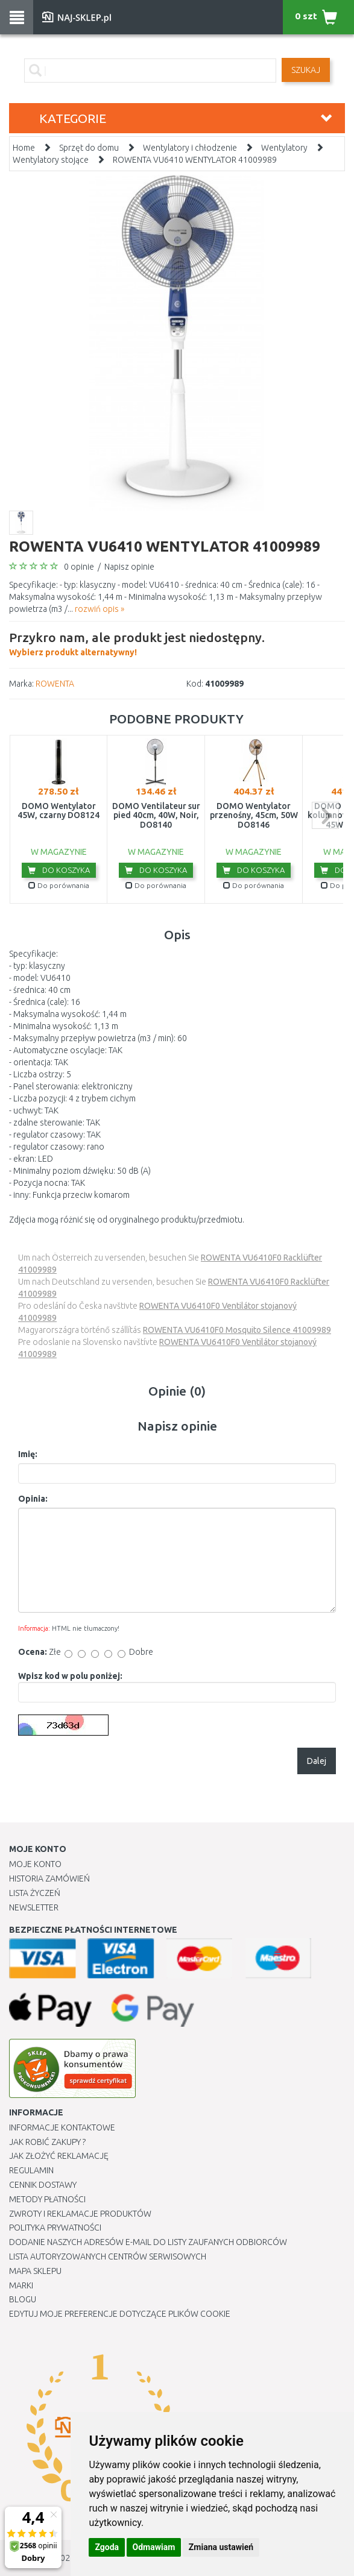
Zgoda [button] (107, 2547)
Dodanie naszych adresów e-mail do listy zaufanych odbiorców (148, 2242)
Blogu (22, 2299)
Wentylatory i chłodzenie (190, 148)
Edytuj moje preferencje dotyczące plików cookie (119, 2314)
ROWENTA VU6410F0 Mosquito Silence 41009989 (237, 1330)
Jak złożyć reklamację (59, 2156)
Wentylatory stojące (51, 160)
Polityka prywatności (55, 2227)
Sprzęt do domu (89, 148)
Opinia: (33, 1499)
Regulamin (31, 2170)
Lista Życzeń (34, 1893)
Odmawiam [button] (154, 2547)
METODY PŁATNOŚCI (47, 2199)
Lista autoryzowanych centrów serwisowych (107, 2256)
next (325, 815)
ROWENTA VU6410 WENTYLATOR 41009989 (195, 160)
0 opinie (79, 567)
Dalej (316, 1761)
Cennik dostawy (43, 2185)
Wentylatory (284, 148)
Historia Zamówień (49, 1878)
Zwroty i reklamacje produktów (80, 2214)
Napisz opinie (129, 567)
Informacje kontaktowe (62, 2127)
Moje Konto (35, 1864)
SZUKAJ (305, 70)
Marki (21, 2285)
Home (24, 148)
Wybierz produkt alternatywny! (137, 642)
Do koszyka (59, 870)
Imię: (27, 1454)
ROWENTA (55, 683)
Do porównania (58, 885)
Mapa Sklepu (35, 2271)
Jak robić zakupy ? (47, 2142)
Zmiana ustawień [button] (221, 2547)
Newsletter (33, 1907)
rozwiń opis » (99, 609)
